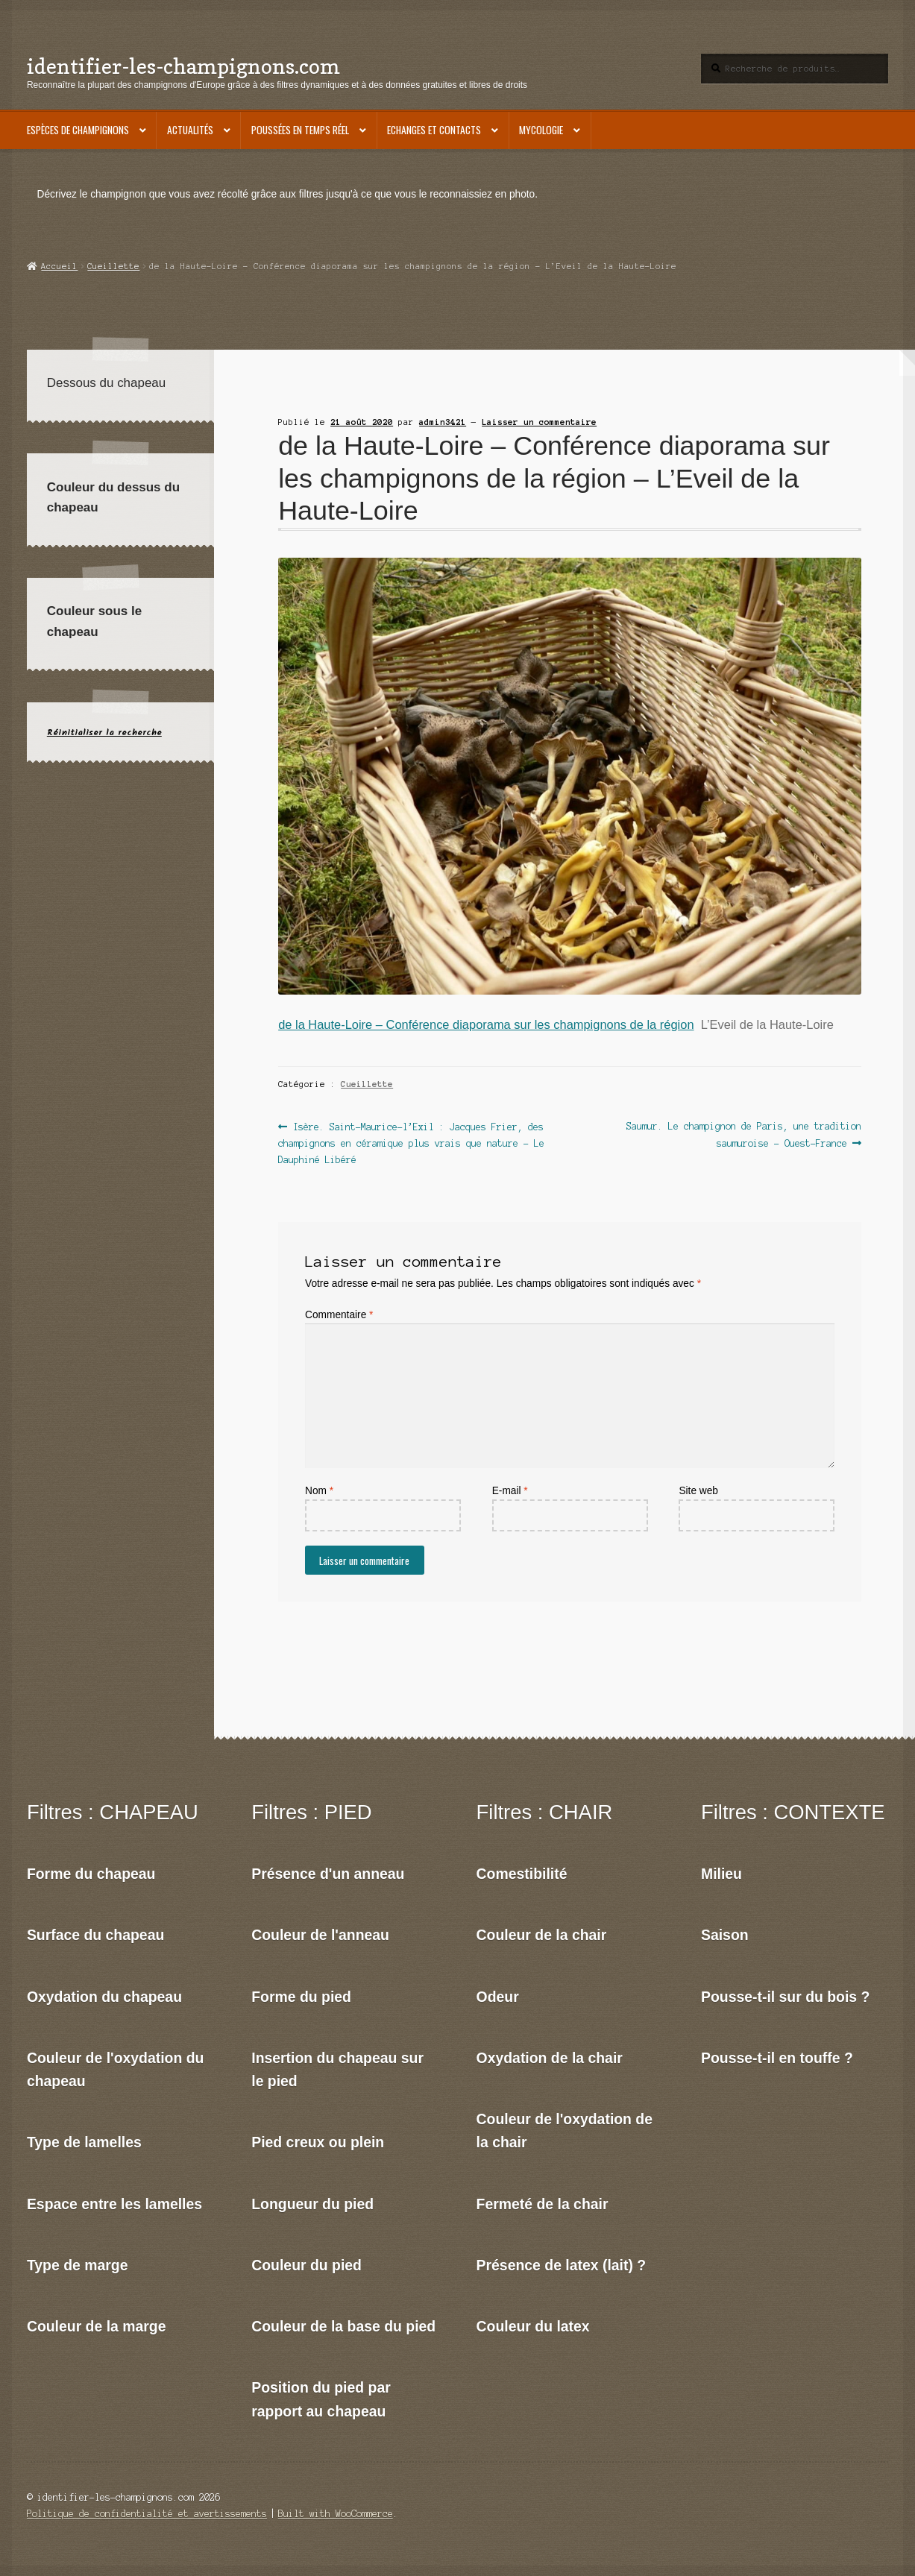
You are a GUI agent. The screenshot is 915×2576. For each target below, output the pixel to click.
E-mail (510, 1490)
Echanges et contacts (434, 129)
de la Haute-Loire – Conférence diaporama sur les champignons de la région (486, 1024)
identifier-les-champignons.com (183, 66)
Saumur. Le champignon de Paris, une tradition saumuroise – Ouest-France (743, 1133)
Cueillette (113, 266)
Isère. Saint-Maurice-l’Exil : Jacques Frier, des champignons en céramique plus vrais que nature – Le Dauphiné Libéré (411, 1141)
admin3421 (442, 422)
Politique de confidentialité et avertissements (147, 2514)
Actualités (190, 129)
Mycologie (541, 129)
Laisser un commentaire (539, 422)
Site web (698, 1490)
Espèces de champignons (78, 129)
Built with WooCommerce (335, 2514)
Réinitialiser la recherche (104, 732)
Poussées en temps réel (300, 129)
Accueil (59, 266)
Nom (319, 1490)
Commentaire (339, 1314)
